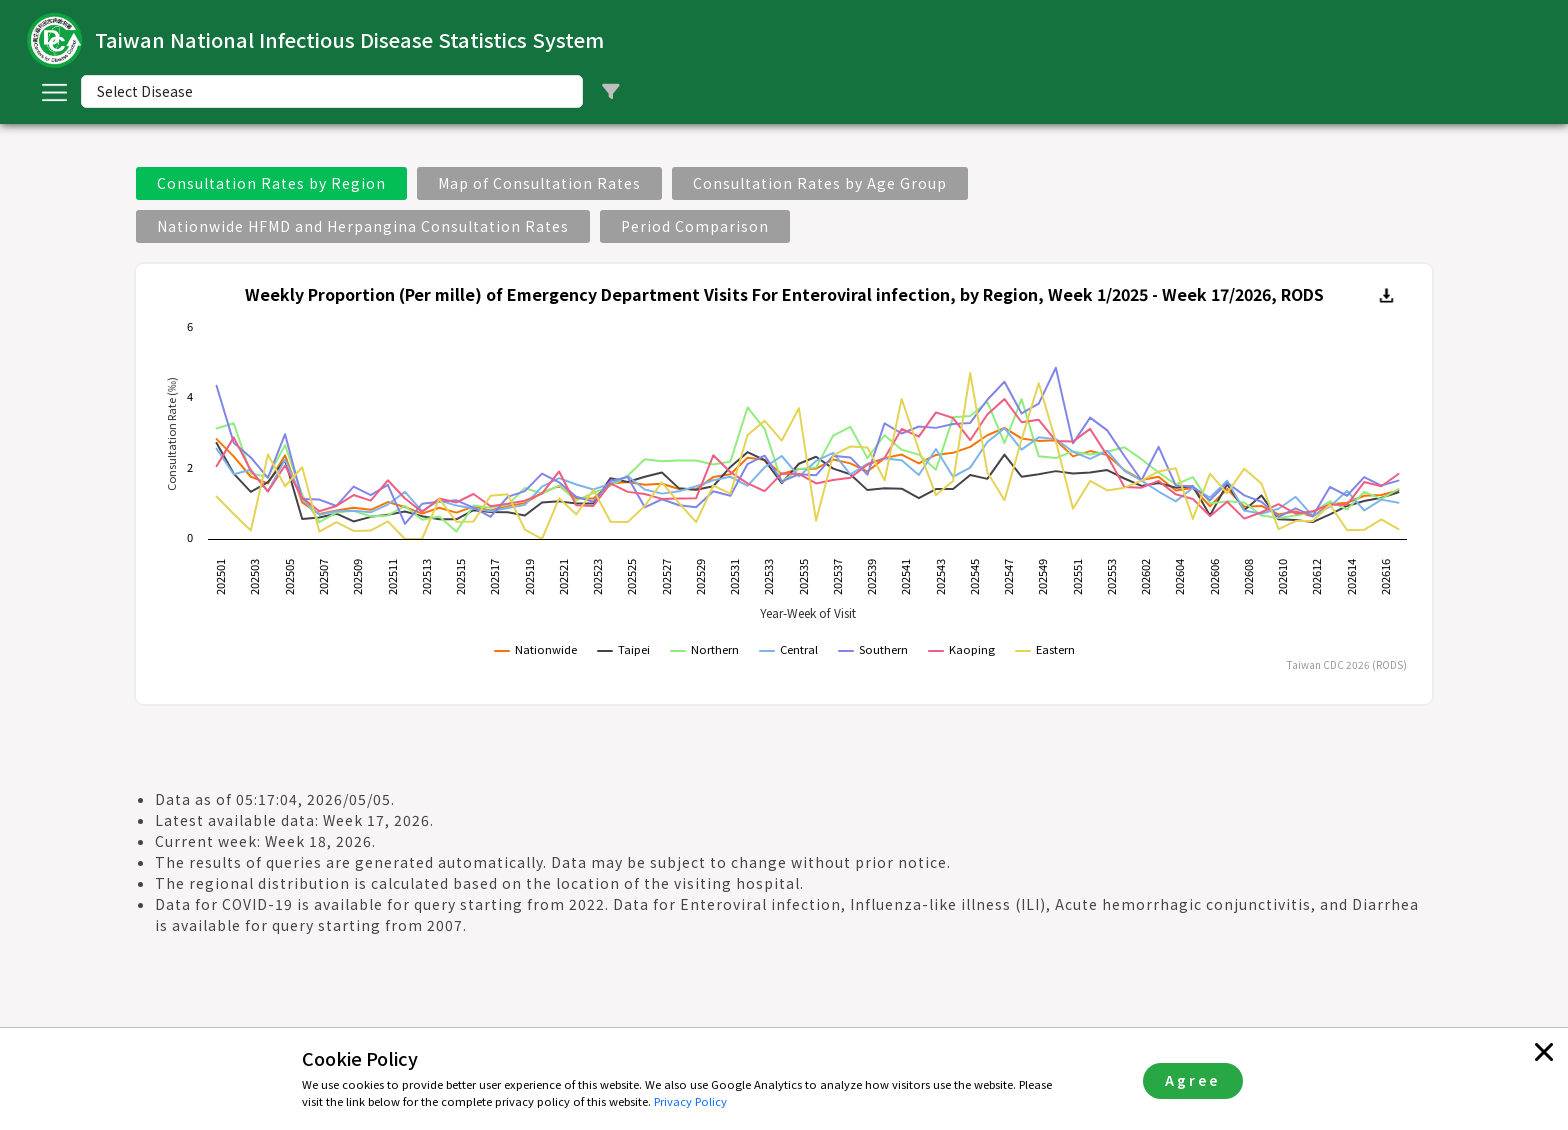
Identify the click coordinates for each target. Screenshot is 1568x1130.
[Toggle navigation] (54, 92)
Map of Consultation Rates (539, 183)
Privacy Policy (690, 1101)
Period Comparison (695, 226)
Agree (1192, 1080)
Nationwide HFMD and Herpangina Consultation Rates (363, 226)
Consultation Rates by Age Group (820, 183)
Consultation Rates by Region (271, 183)
